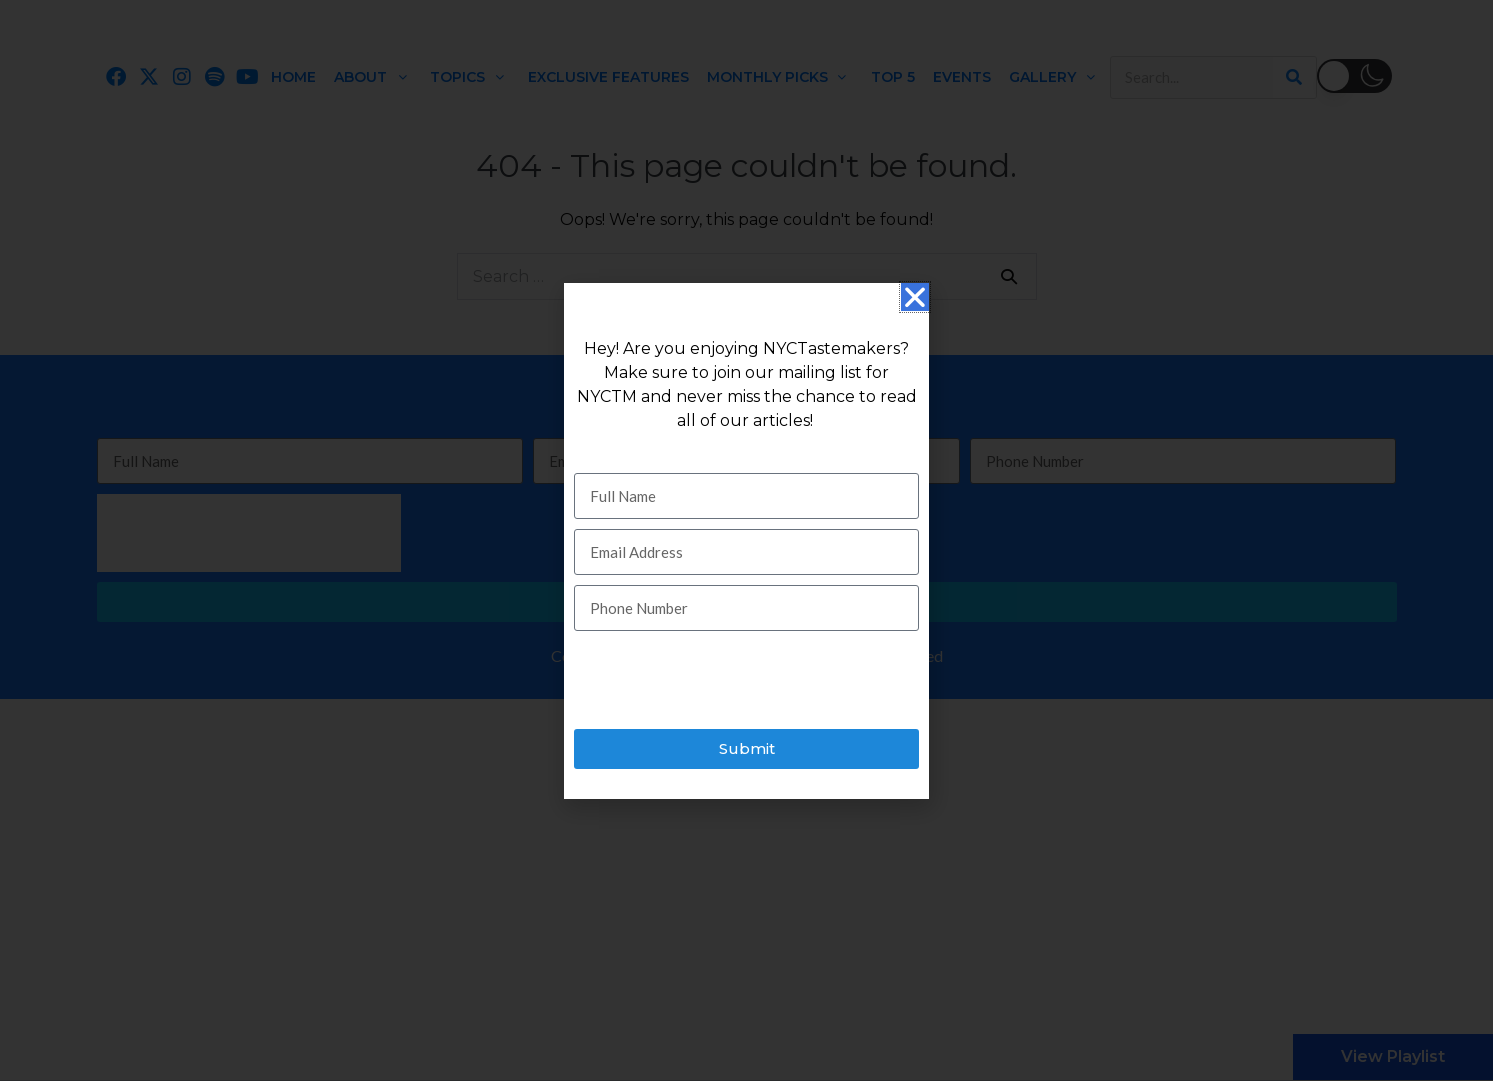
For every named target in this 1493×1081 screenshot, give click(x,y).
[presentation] (726, 680)
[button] (915, 297)
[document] (746, 540)
